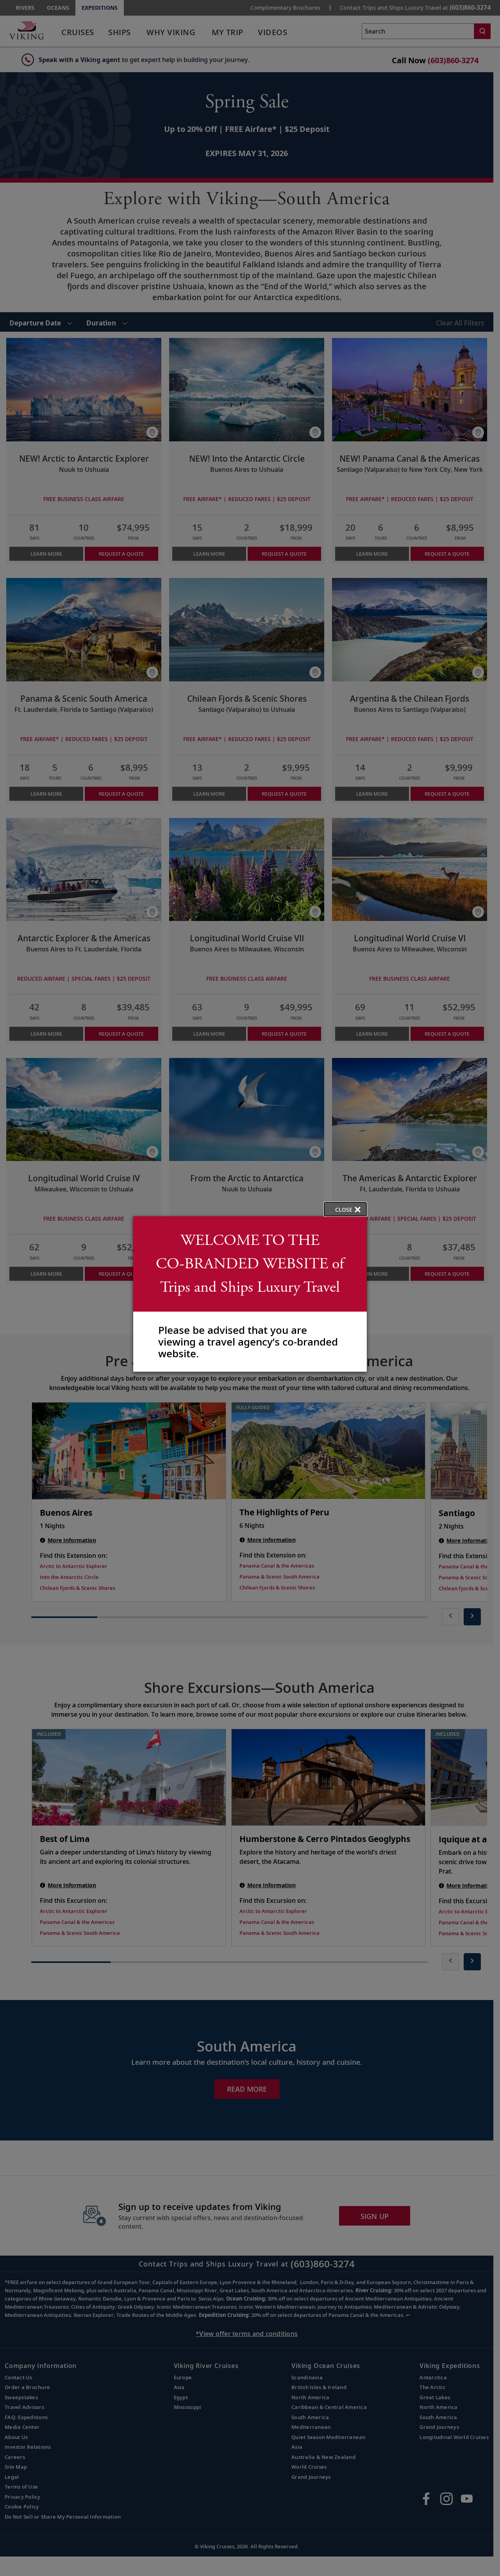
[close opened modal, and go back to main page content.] (345, 1209)
